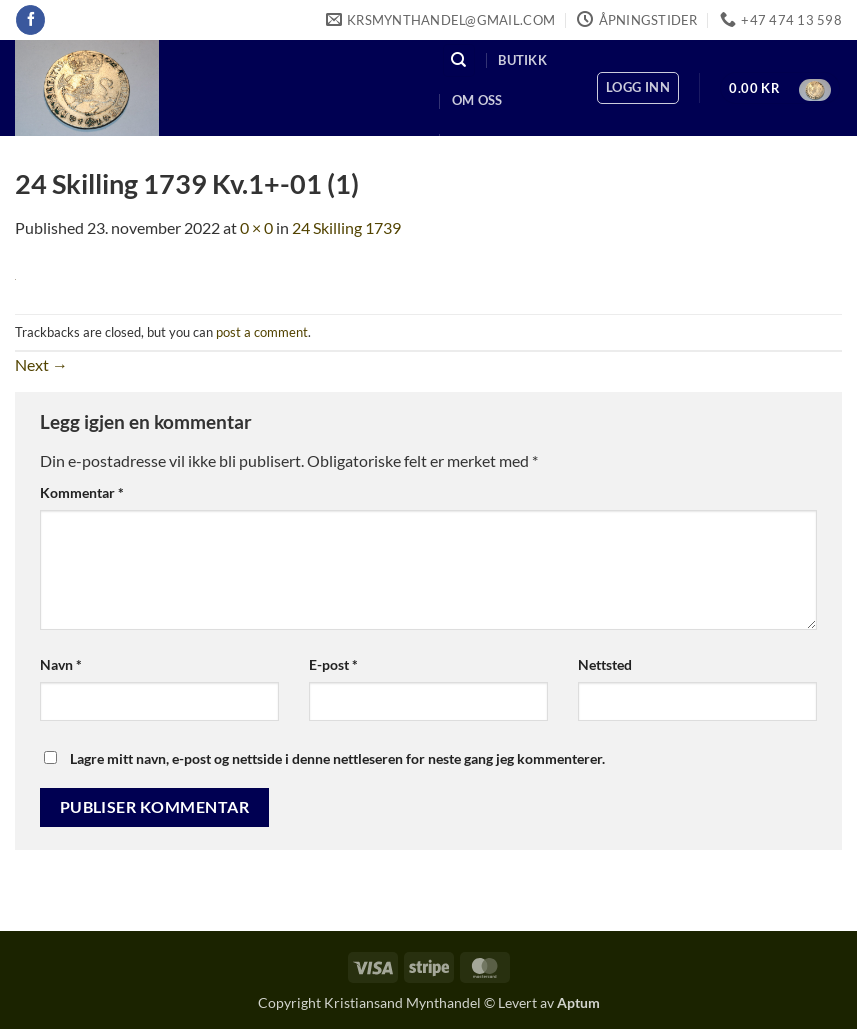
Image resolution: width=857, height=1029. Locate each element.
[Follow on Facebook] (30, 20)
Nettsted (605, 664)
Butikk (522, 60)
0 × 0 (256, 227)
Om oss (477, 100)
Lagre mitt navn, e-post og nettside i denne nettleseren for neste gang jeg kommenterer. (337, 758)
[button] (638, 88)
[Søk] (459, 60)
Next (41, 364)
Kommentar (82, 492)
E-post (333, 664)
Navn (61, 664)
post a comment (262, 332)
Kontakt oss (498, 141)
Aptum (578, 1002)
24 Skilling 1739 (346, 227)
